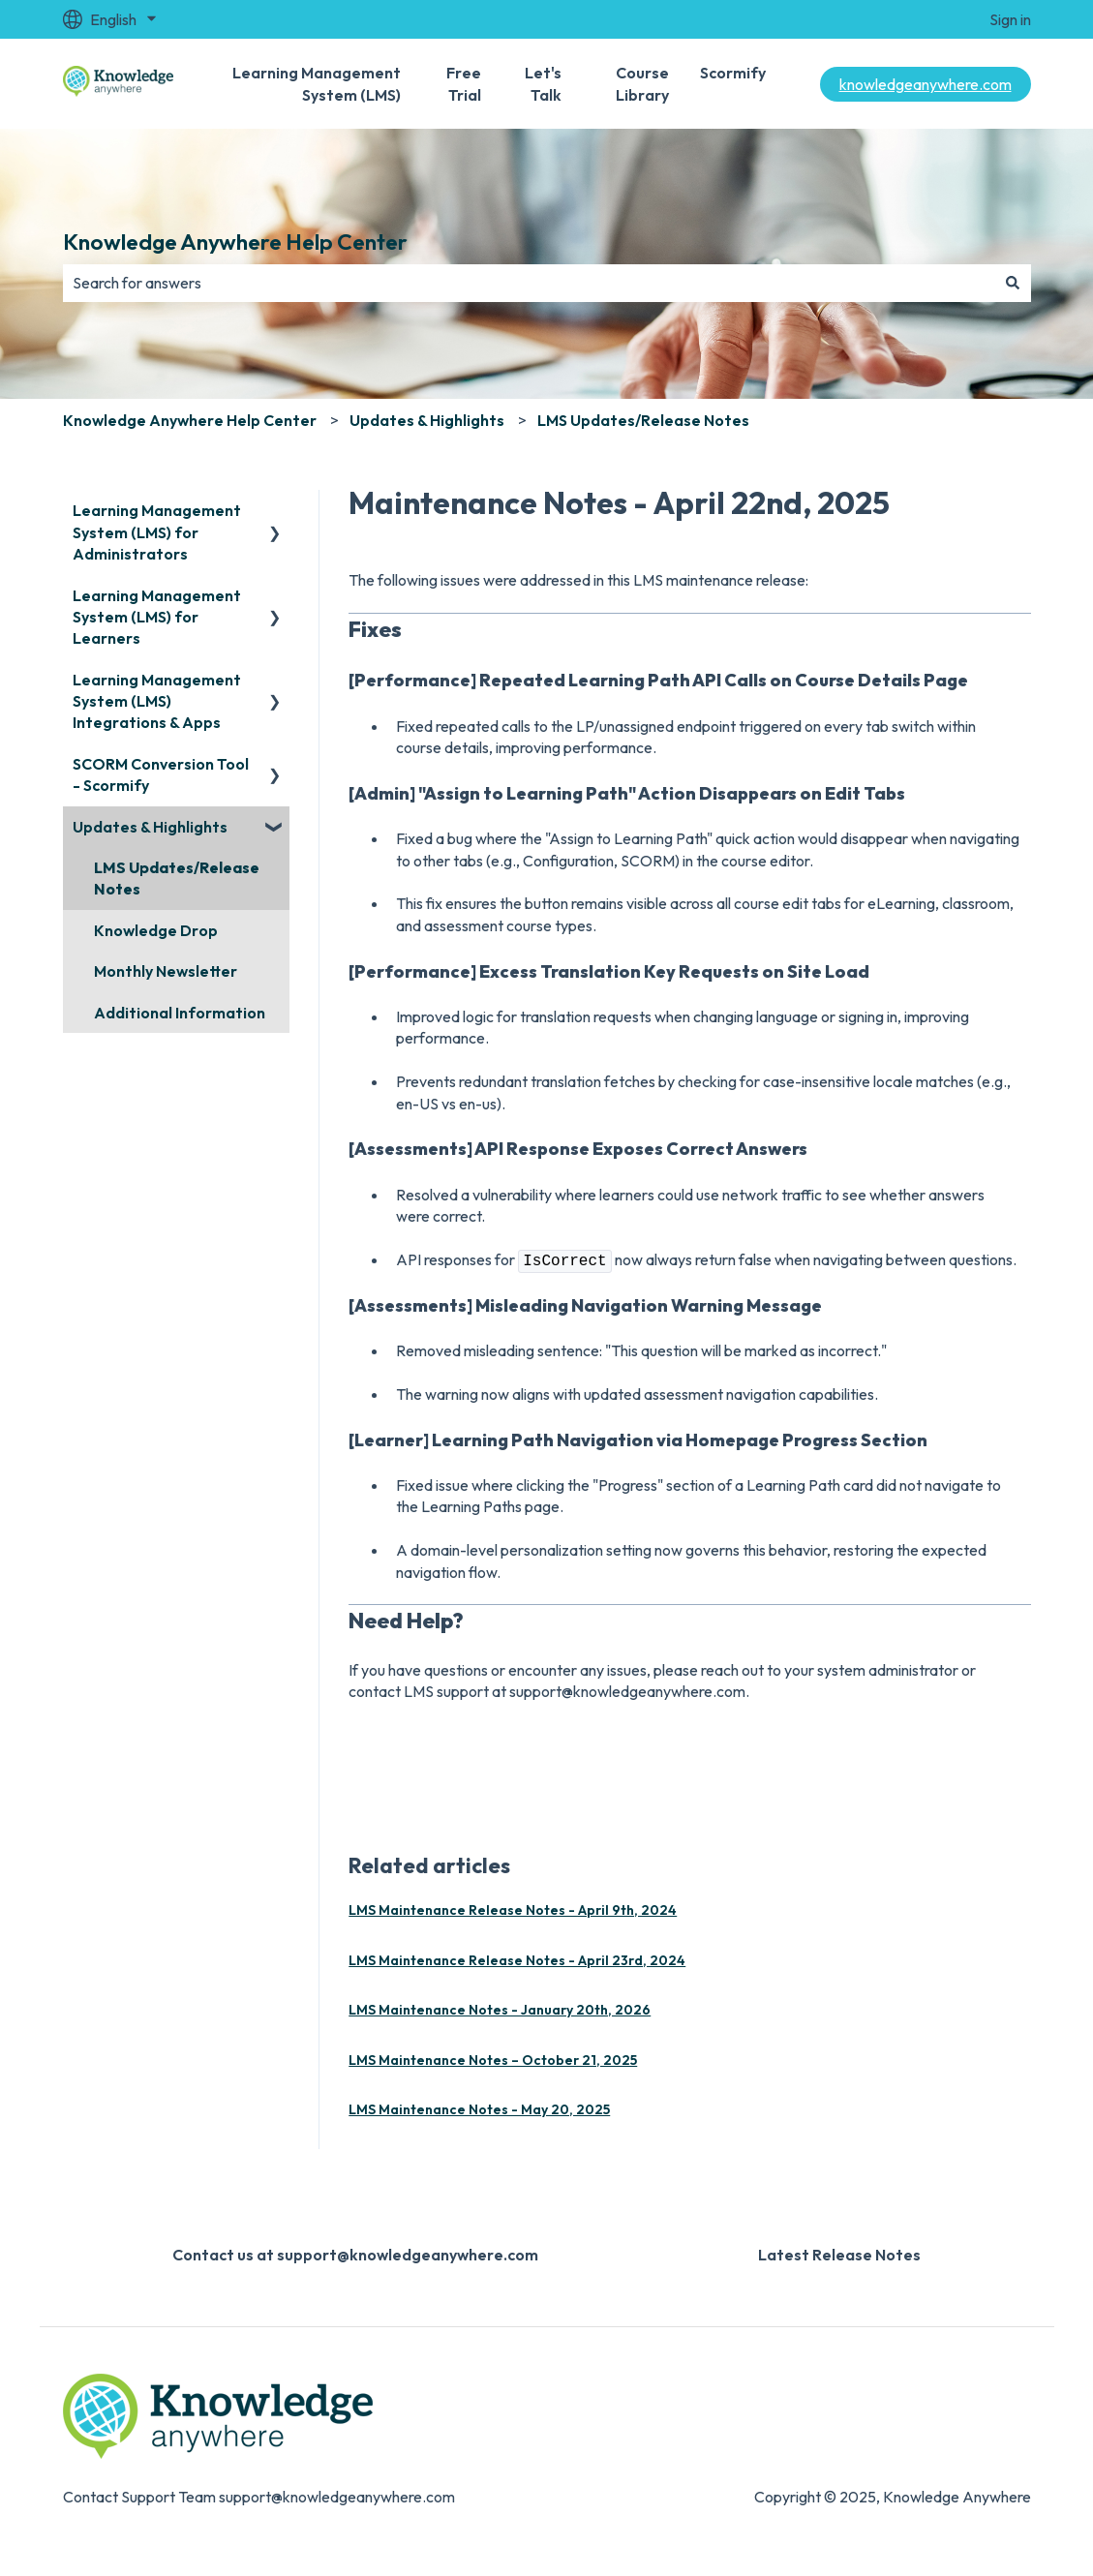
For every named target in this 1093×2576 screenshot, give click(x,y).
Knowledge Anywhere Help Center (235, 241)
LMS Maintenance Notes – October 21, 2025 (493, 2060)
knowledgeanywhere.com (925, 84)
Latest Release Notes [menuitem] (839, 2254)
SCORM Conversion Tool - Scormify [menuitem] (161, 774)
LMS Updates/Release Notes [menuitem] (176, 878)
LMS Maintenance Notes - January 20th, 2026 (500, 2009)
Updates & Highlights (426, 420)
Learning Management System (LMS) (316, 83)
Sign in (1010, 19)
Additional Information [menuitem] (179, 1012)
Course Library (642, 83)
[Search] (1012, 282)
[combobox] (528, 282)
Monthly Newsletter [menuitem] (165, 971)
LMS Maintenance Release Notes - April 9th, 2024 (513, 1910)
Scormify (733, 72)
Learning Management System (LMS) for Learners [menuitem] (157, 617)
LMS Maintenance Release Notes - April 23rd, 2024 (517, 1960)
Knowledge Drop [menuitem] (156, 930)
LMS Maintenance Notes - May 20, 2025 (479, 2109)
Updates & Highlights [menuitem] (150, 826)
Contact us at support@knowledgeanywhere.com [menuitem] (355, 2254)
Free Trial (463, 83)
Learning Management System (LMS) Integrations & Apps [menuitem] (157, 701)
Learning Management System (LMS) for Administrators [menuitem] (157, 531)
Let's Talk (543, 83)
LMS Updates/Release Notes (643, 420)
